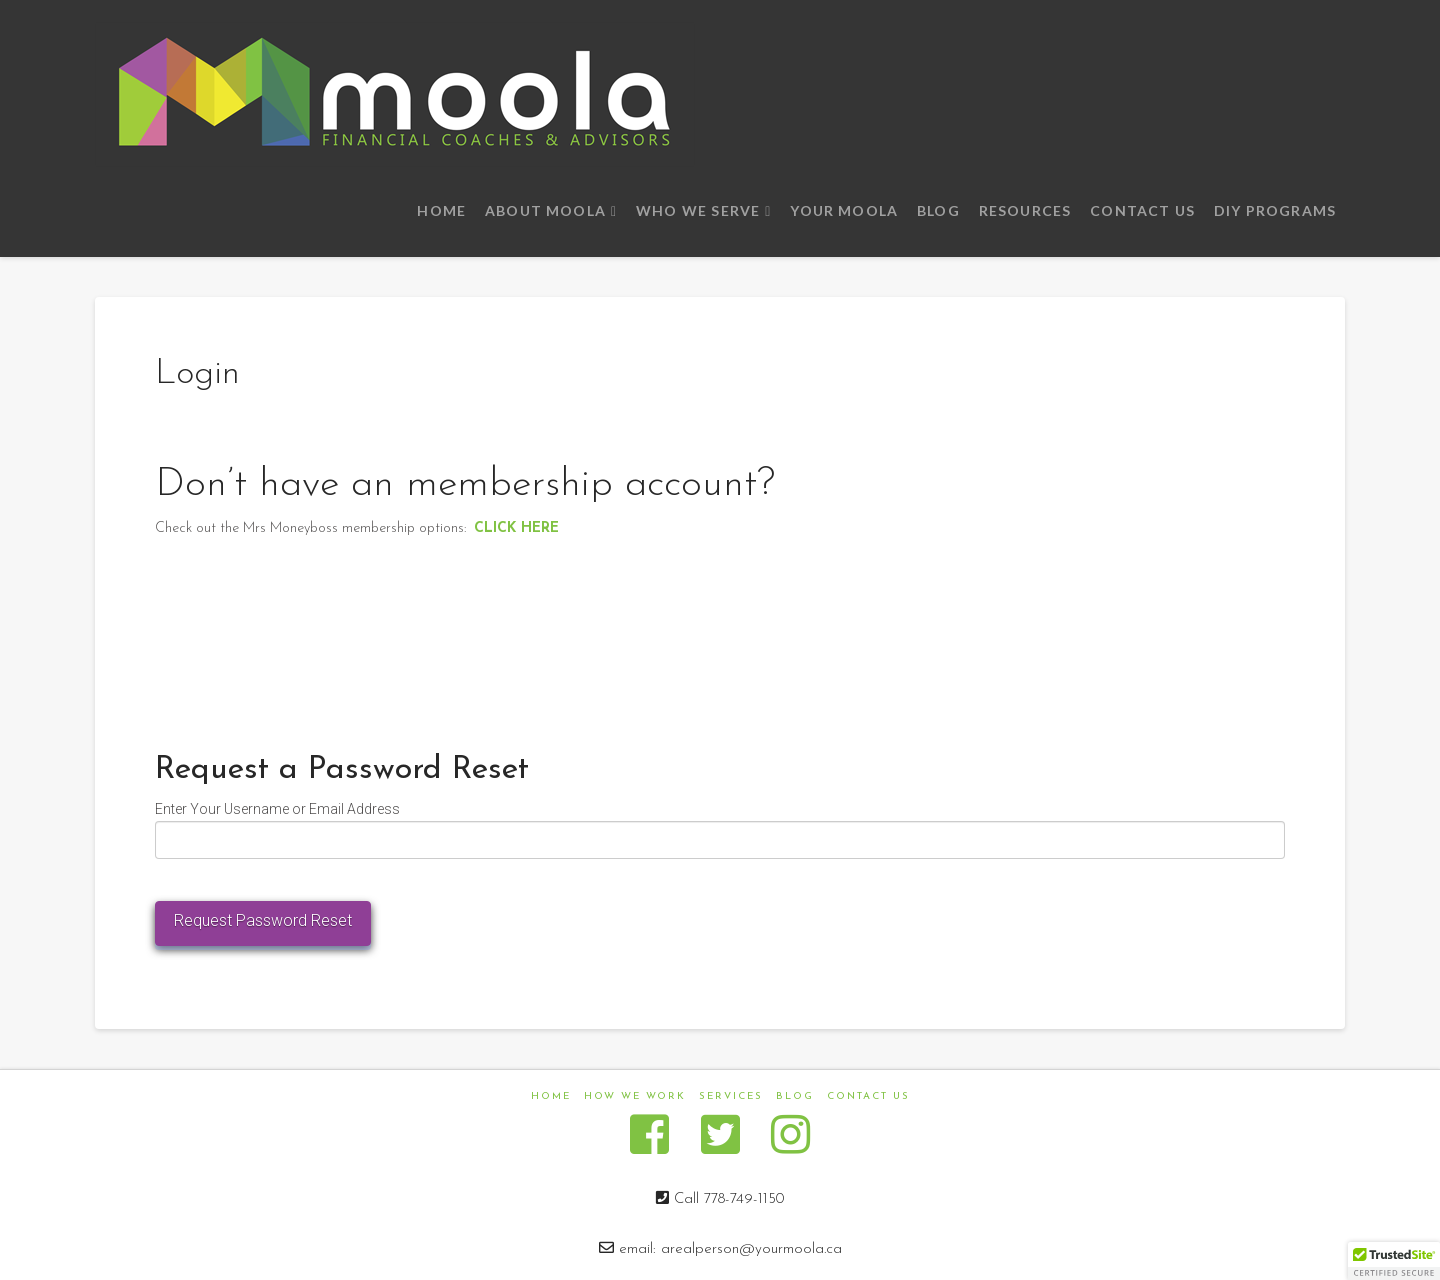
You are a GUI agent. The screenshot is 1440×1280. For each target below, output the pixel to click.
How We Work (635, 1096)
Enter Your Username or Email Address (277, 809)
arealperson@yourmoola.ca (751, 1249)
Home (551, 1096)
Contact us (868, 1096)
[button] (1394, 1261)
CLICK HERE (516, 528)
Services (731, 1096)
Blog (795, 1096)
